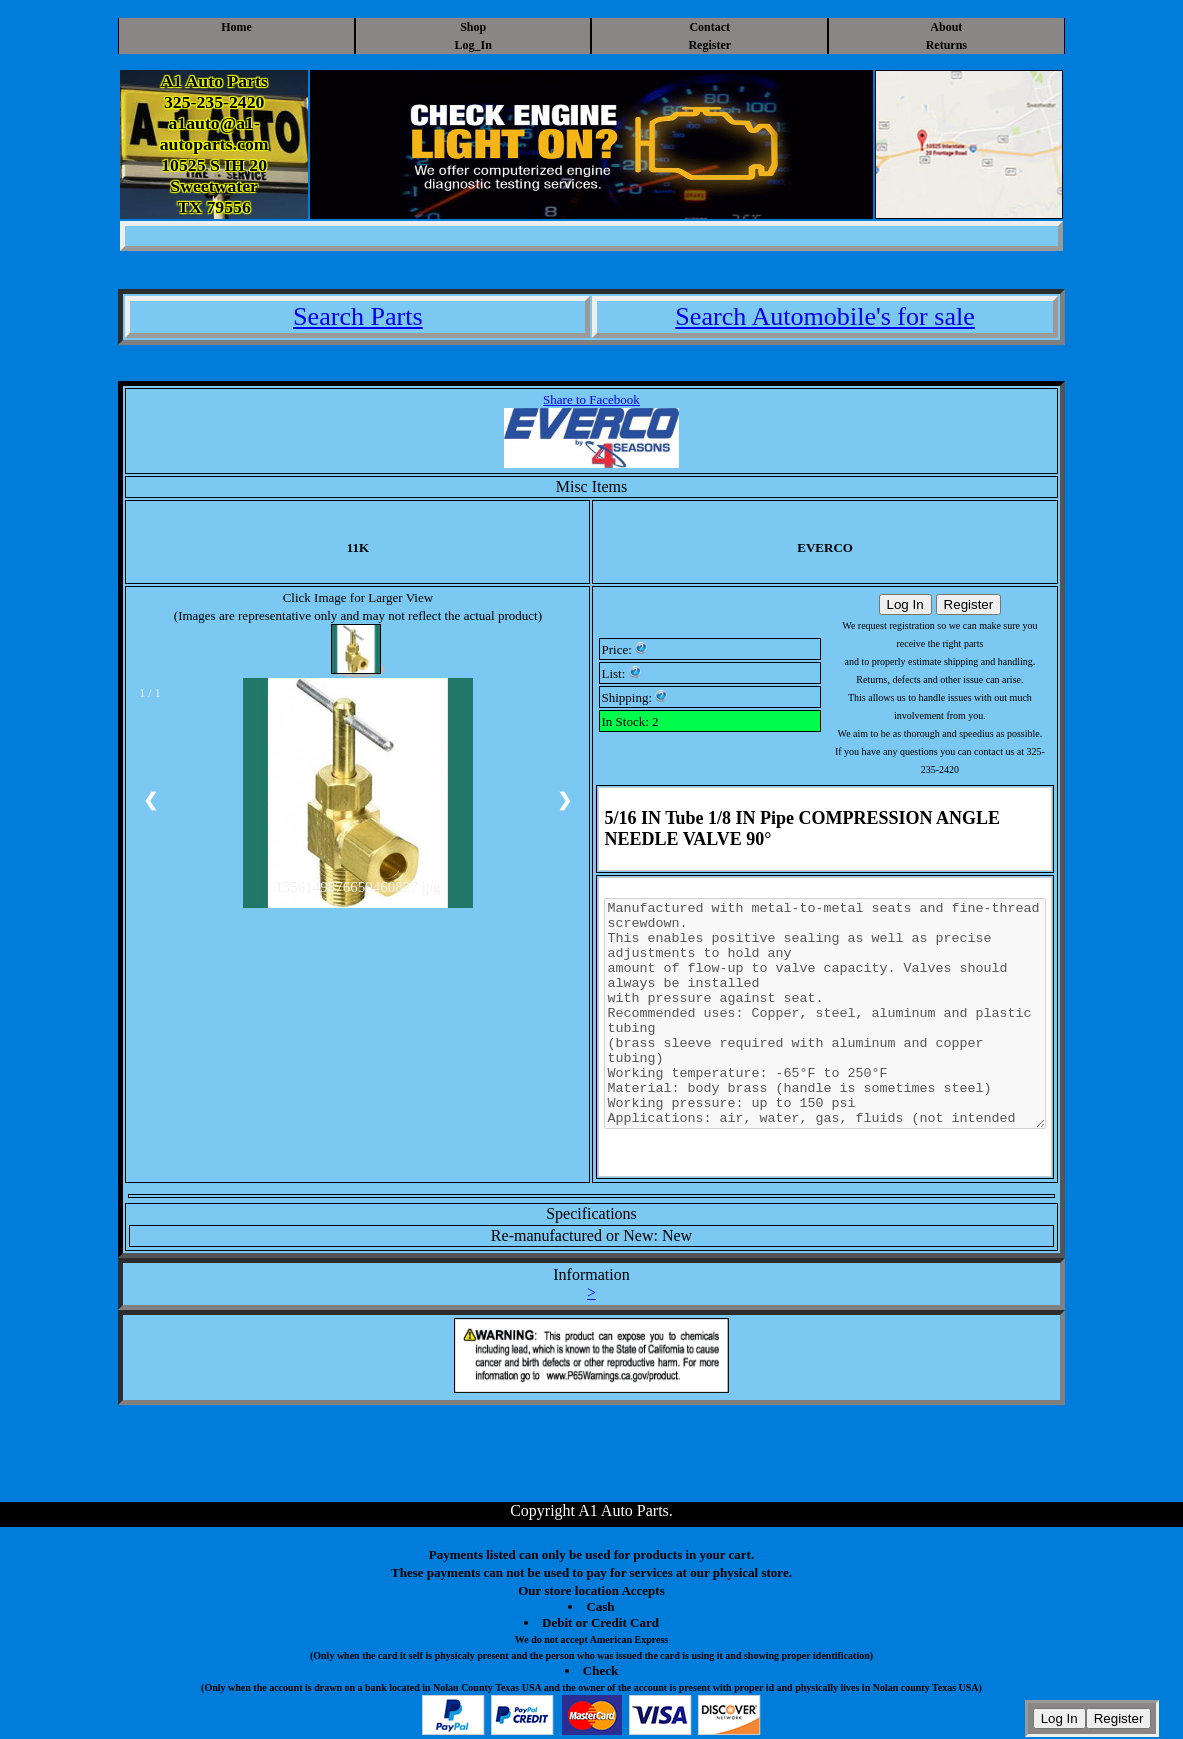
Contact (709, 27)
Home (236, 27)
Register (709, 45)
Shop (473, 27)
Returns (946, 45)
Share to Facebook (591, 399)
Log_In (473, 45)
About (946, 27)
